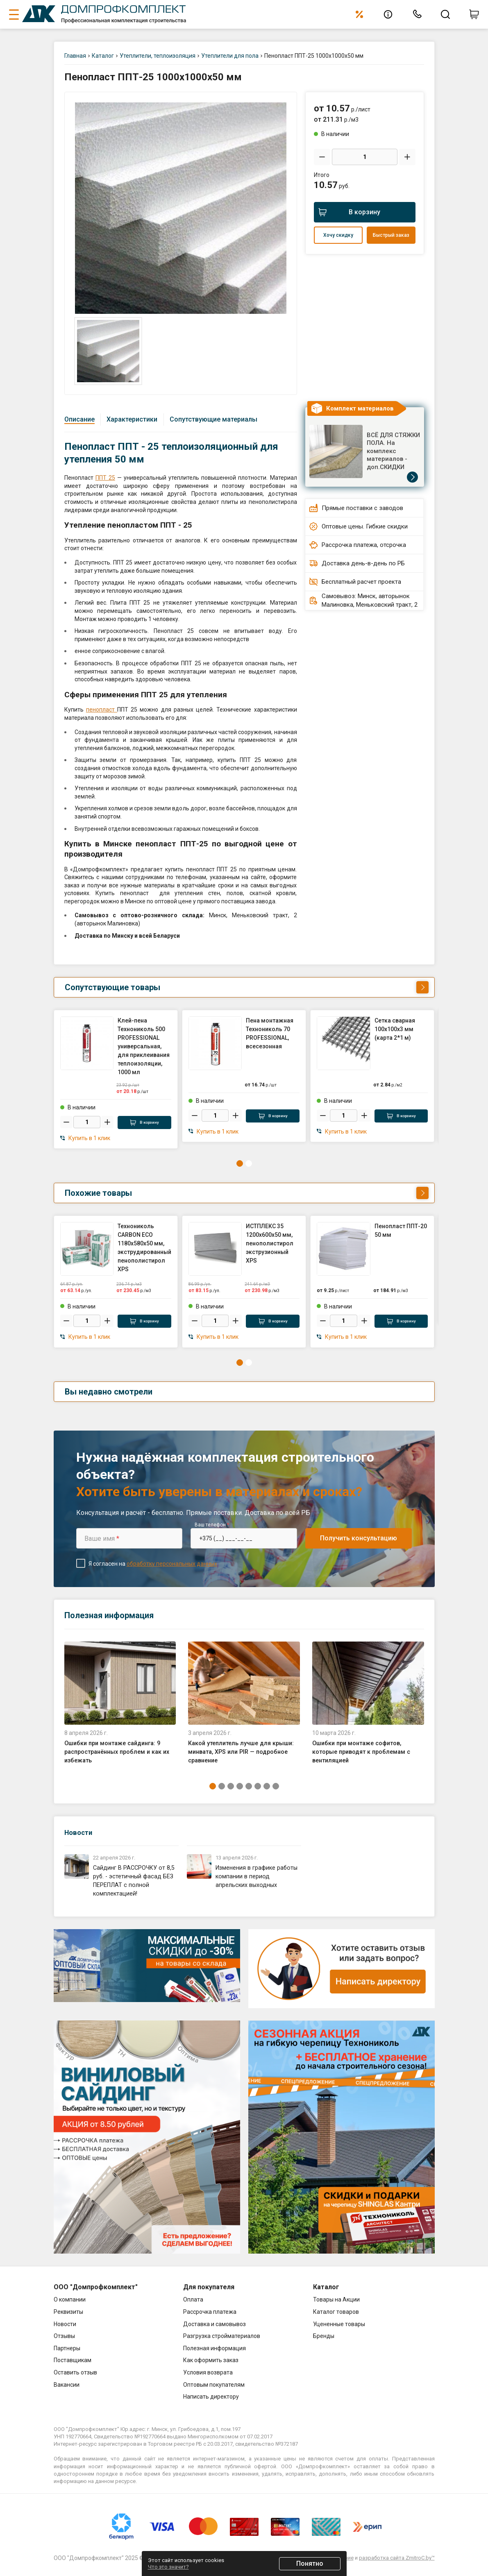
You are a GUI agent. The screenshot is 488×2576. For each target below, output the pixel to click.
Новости (81, 1829)
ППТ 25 (105, 477)
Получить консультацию (358, 1535)
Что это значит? (168, 2567)
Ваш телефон (212, 1522)
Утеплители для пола (230, 55)
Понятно (309, 2563)
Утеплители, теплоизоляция (157, 55)
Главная (75, 55)
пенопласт (101, 709)
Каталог (103, 55)
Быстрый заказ (391, 235)
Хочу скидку (338, 235)
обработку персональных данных (172, 1561)
